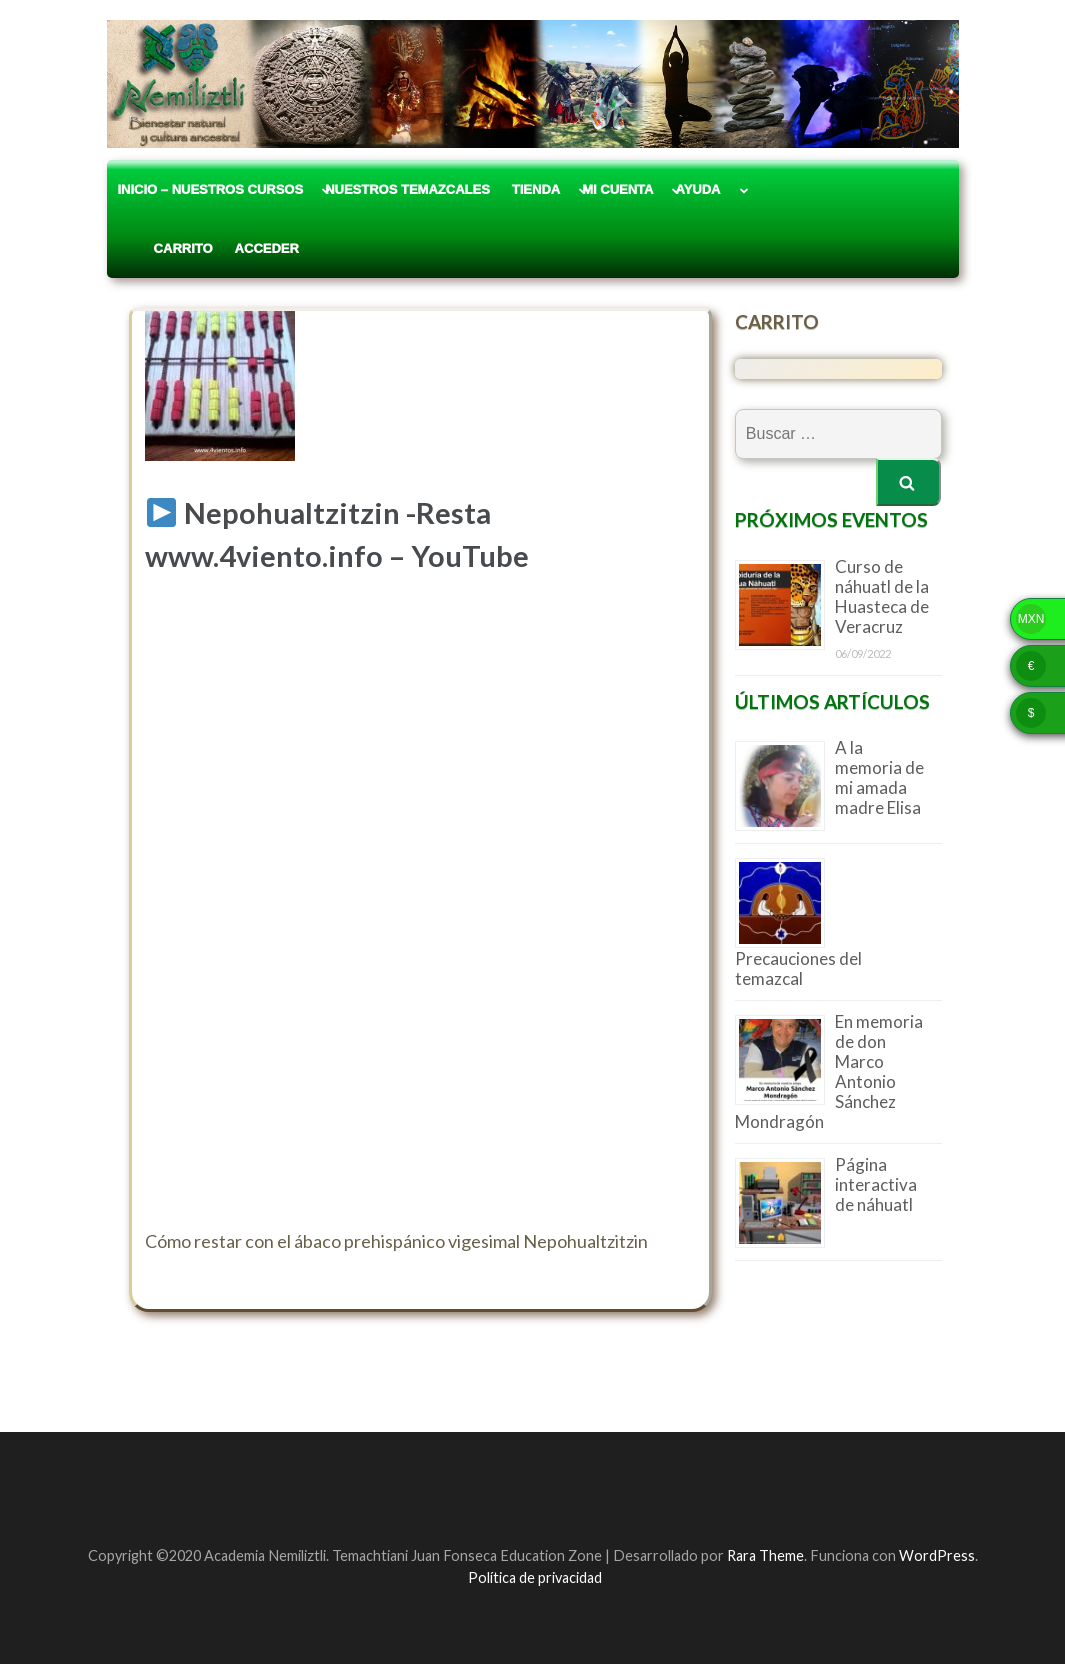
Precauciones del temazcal (798, 968)
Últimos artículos (832, 701)
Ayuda (697, 189)
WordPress (937, 1555)
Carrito (165, 248)
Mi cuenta (617, 189)
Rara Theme (765, 1555)
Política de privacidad (535, 1577)
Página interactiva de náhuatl (876, 1184)
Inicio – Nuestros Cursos (211, 189)
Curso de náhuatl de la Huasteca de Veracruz (882, 596)
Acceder (267, 248)
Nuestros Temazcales (407, 189)
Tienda (536, 189)
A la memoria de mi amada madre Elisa (879, 777)
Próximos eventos (831, 519)
